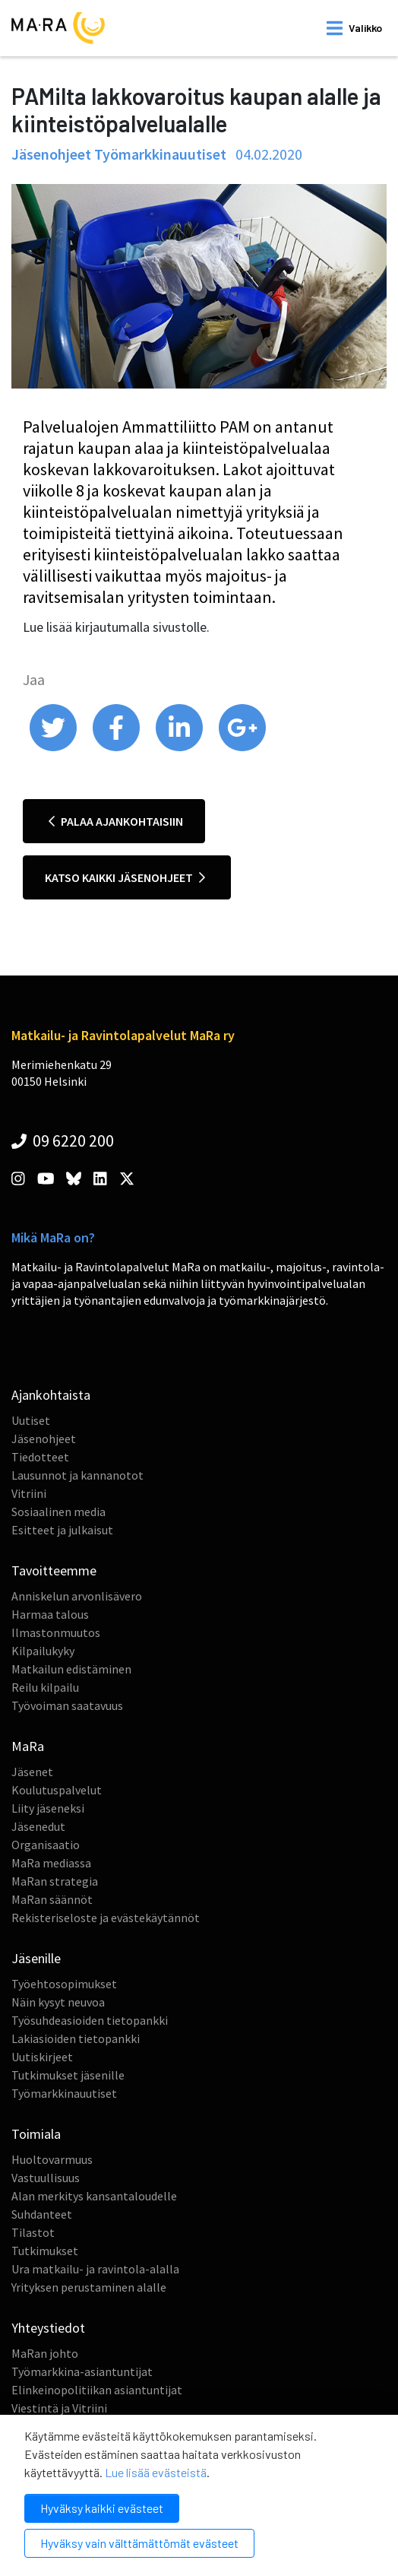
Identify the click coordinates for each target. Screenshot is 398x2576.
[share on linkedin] (180, 747)
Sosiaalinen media (58, 1511)
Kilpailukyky (42, 1650)
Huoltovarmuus (52, 2159)
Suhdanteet (41, 2214)
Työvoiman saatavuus (67, 1705)
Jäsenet (32, 1771)
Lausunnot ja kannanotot (77, 1475)
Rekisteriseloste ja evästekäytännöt (105, 1917)
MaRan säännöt (52, 1899)
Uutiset (30, 1420)
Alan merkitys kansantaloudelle (94, 2195)
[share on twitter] (54, 747)
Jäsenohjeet (43, 1438)
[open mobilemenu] (354, 28)
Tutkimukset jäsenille (68, 2075)
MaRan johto (44, 2353)
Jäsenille (36, 1958)
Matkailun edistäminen (71, 1669)
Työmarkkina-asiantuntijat (82, 2371)
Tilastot (33, 2232)
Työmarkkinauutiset (64, 2093)
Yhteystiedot (48, 2327)
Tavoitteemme (53, 1570)
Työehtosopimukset (64, 1983)
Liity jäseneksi (47, 1808)
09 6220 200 (62, 1140)
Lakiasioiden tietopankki (75, 2038)
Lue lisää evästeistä (156, 2472)
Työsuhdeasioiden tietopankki (89, 2020)
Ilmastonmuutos (55, 1632)
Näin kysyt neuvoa (58, 2002)
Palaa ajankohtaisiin (116, 821)
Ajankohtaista (50, 1395)
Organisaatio (45, 1844)
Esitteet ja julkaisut (62, 1529)
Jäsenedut (38, 1826)
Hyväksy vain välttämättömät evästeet (139, 2543)
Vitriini (28, 1493)
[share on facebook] (117, 747)
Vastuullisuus (45, 2177)
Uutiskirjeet (42, 2056)
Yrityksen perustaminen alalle (88, 2287)
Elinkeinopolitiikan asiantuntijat (96, 2389)
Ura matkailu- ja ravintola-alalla (95, 2268)
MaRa (27, 1746)
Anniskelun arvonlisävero (76, 1596)
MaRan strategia (54, 1881)
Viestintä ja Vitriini (59, 2408)
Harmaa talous (50, 1614)
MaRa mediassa (51, 1862)
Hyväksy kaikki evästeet (101, 2508)
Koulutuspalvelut (56, 1789)
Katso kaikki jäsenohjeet (125, 877)
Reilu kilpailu (45, 1687)
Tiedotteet (40, 1456)
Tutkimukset (44, 2250)
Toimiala (36, 2134)
